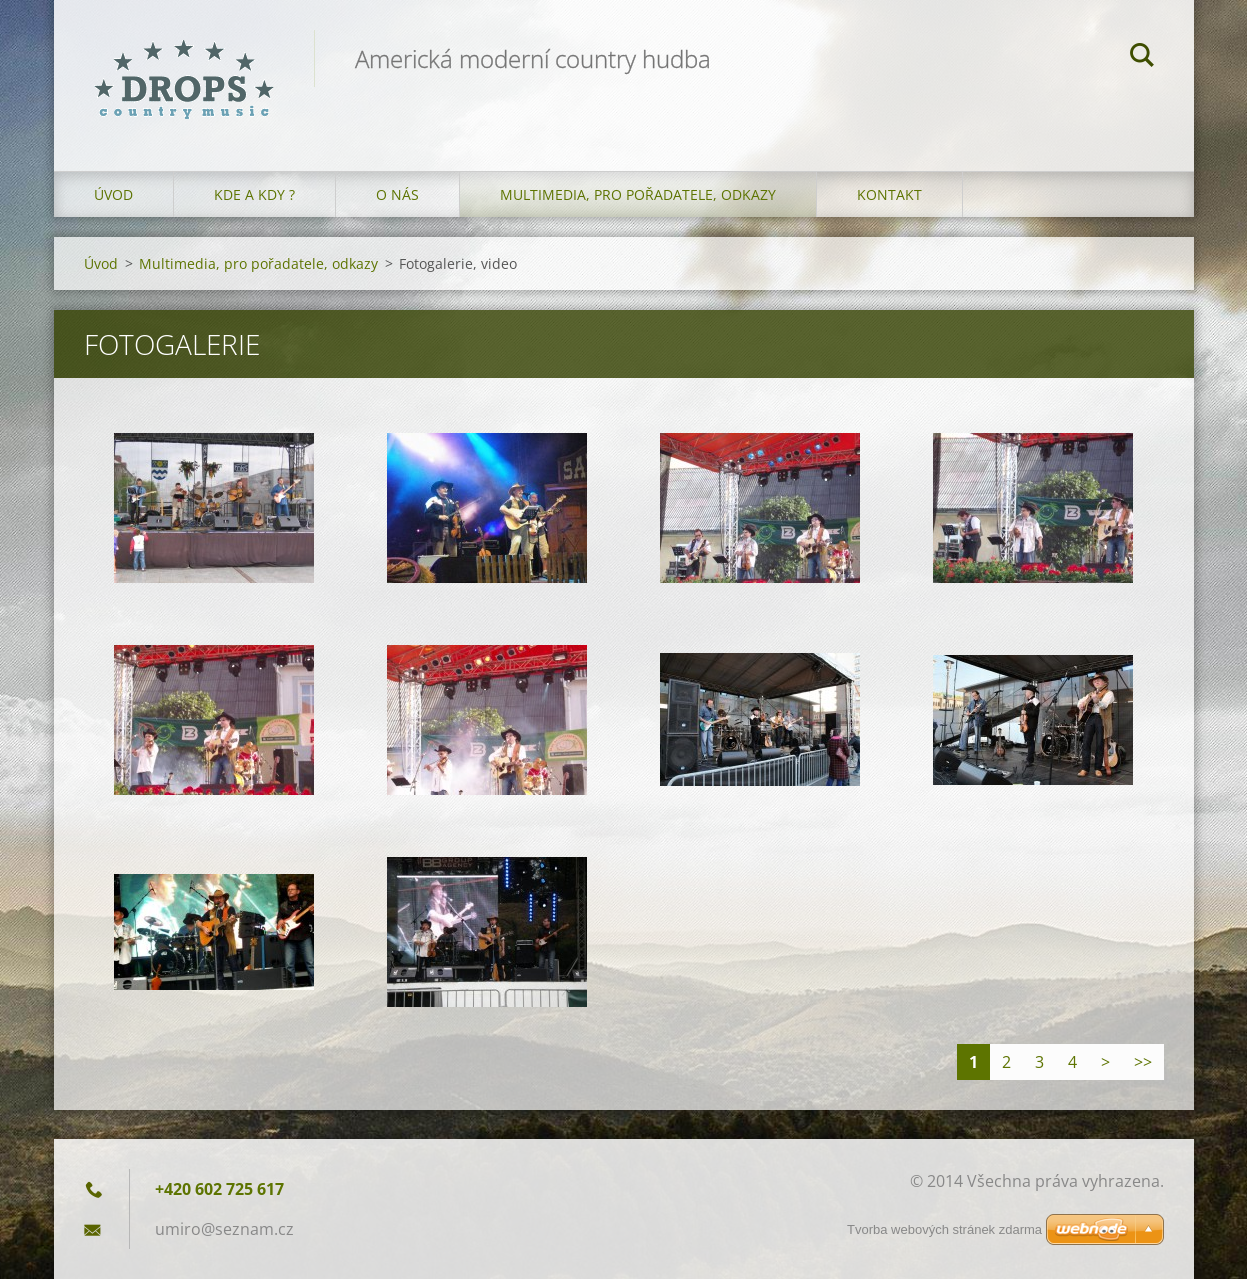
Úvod (113, 194)
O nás (397, 194)
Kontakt (889, 194)
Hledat (1142, 58)
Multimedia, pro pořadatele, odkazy (638, 194)
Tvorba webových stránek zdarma (944, 1229)
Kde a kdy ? (254, 194)
